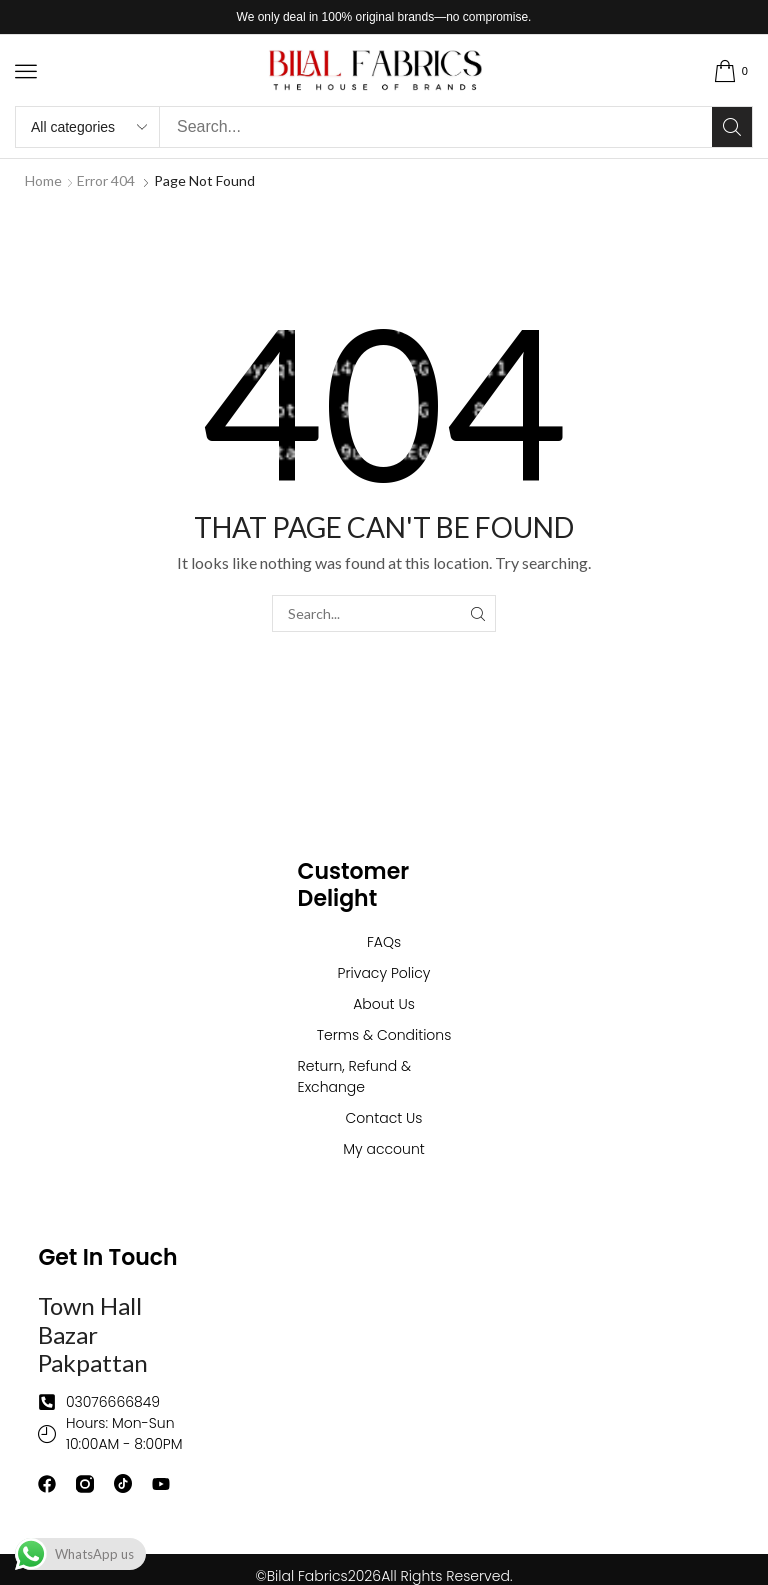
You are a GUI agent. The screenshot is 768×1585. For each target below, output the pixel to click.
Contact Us (384, 1118)
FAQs (384, 942)
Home (43, 180)
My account (384, 1149)
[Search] (732, 127)
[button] (26, 71)
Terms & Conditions (384, 1035)
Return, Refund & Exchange (355, 1076)
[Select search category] (88, 127)
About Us (384, 1004)
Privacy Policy (384, 973)
